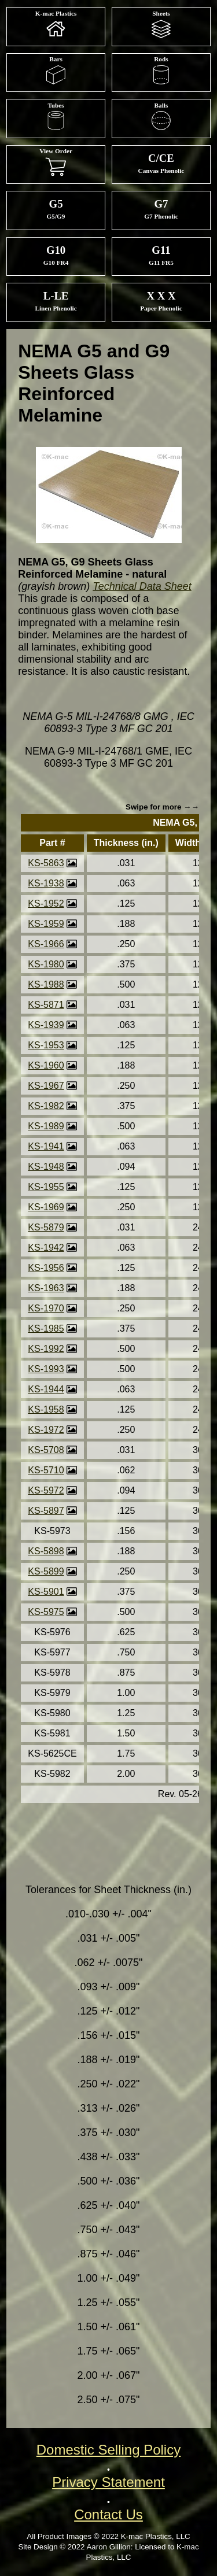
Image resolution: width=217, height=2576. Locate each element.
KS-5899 (46, 1571)
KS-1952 (46, 903)
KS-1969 (46, 1207)
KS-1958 (46, 1409)
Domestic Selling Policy (108, 2449)
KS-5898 (46, 1551)
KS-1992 (46, 1349)
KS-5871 (46, 1005)
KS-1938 (46, 883)
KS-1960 (46, 1065)
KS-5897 (46, 1511)
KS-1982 (46, 1106)
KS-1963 (46, 1288)
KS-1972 (46, 1430)
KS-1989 (46, 1126)
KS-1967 (46, 1086)
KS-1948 (46, 1166)
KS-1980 (46, 964)
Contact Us (108, 2514)
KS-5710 (46, 1470)
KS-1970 (46, 1308)
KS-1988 (46, 984)
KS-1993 (46, 1369)
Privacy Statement (108, 2482)
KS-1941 (46, 1146)
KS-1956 (46, 1268)
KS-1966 (46, 944)
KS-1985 (46, 1328)
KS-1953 (46, 1045)
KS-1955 (46, 1187)
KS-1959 (46, 924)
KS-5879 (46, 1227)
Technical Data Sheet (142, 586)
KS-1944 (46, 1389)
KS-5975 (46, 1612)
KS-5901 (46, 1591)
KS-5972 (46, 1490)
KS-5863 (46, 863)
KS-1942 (46, 1247)
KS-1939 (46, 1025)
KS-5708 (46, 1450)
